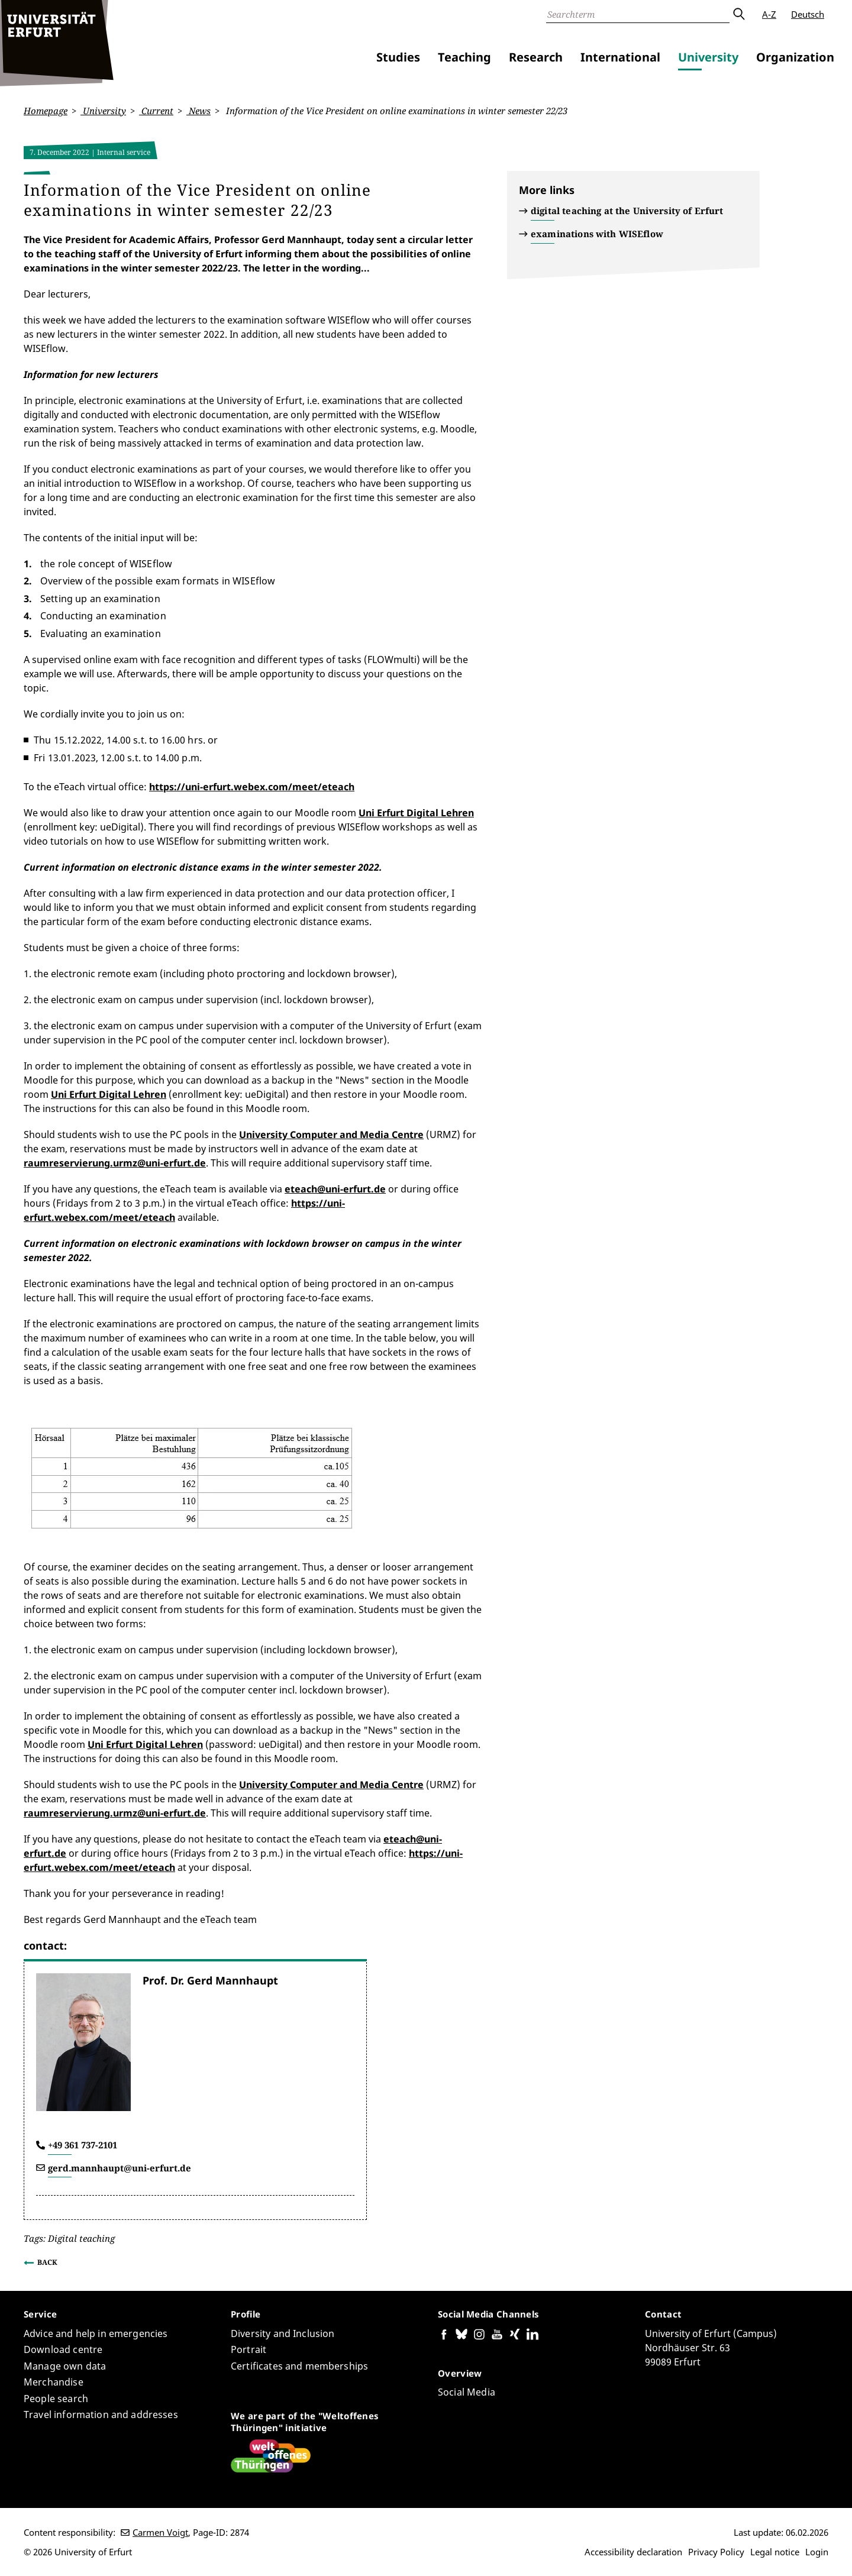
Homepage (45, 111)
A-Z (769, 14)
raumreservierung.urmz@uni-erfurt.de (115, 1162)
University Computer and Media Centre (331, 1134)
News (198, 111)
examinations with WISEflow (597, 234)
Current (156, 111)
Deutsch (807, 14)
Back (47, 2262)
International (620, 57)
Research (536, 57)
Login (816, 2552)
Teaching (464, 57)
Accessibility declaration (633, 2552)
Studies (398, 57)
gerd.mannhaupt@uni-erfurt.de (119, 2167)
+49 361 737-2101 (82, 2145)
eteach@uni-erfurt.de (335, 1188)
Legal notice (774, 2552)
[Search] (638, 14)
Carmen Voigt (160, 2532)
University (708, 57)
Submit (738, 14)
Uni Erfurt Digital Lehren (416, 812)
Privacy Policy (716, 2552)
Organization (795, 57)
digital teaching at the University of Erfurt (627, 210)
